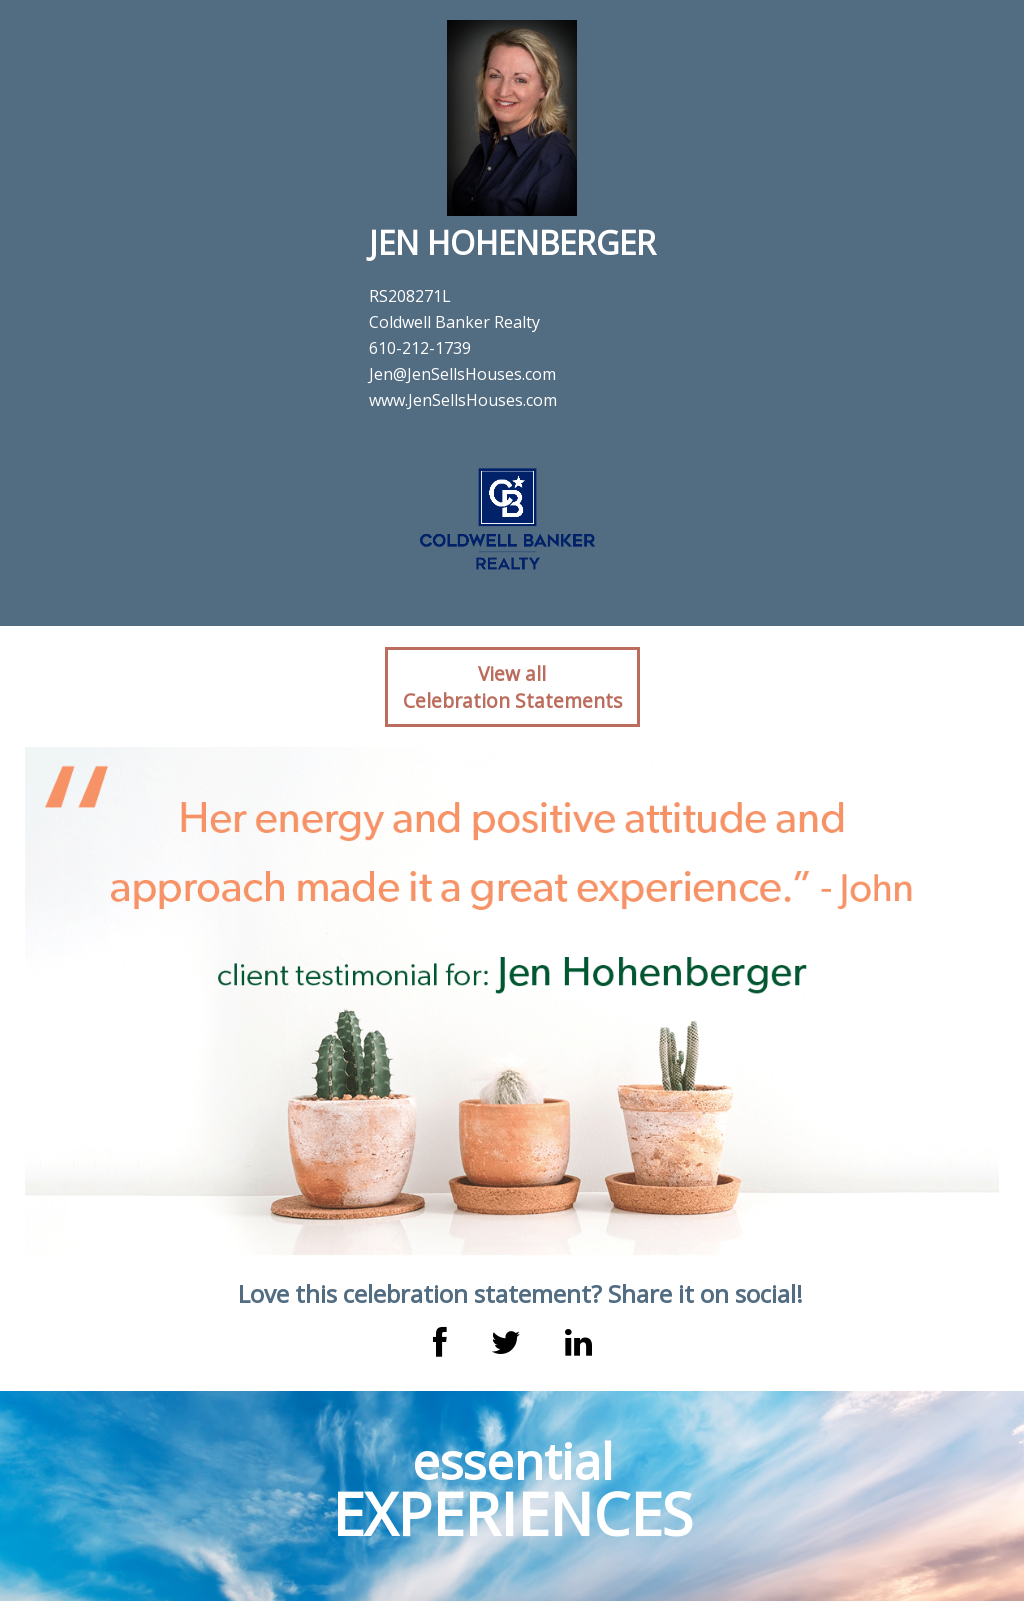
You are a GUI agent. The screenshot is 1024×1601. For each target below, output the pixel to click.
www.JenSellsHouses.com (463, 400)
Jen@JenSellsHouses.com (462, 374)
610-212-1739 (420, 348)
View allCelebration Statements (512, 687)
